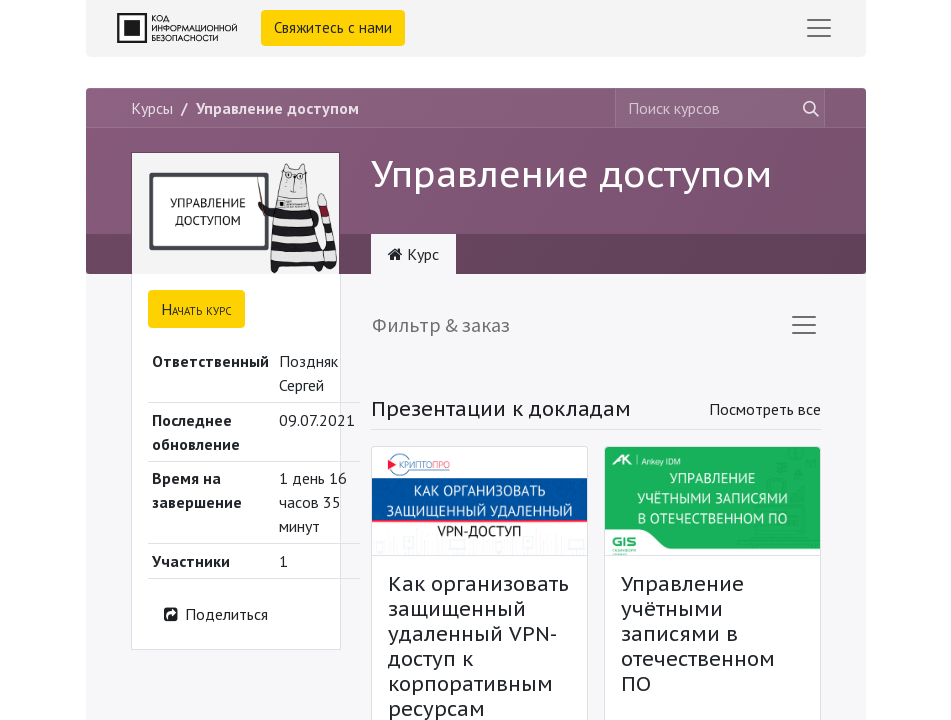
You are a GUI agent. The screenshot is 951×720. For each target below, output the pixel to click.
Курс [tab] (413, 254)
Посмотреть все (765, 409)
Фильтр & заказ (441, 324)
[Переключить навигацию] (804, 325)
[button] (196, 309)
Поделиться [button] (215, 614)
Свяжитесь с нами (333, 27)
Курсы (152, 108)
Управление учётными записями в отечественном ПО (698, 634)
